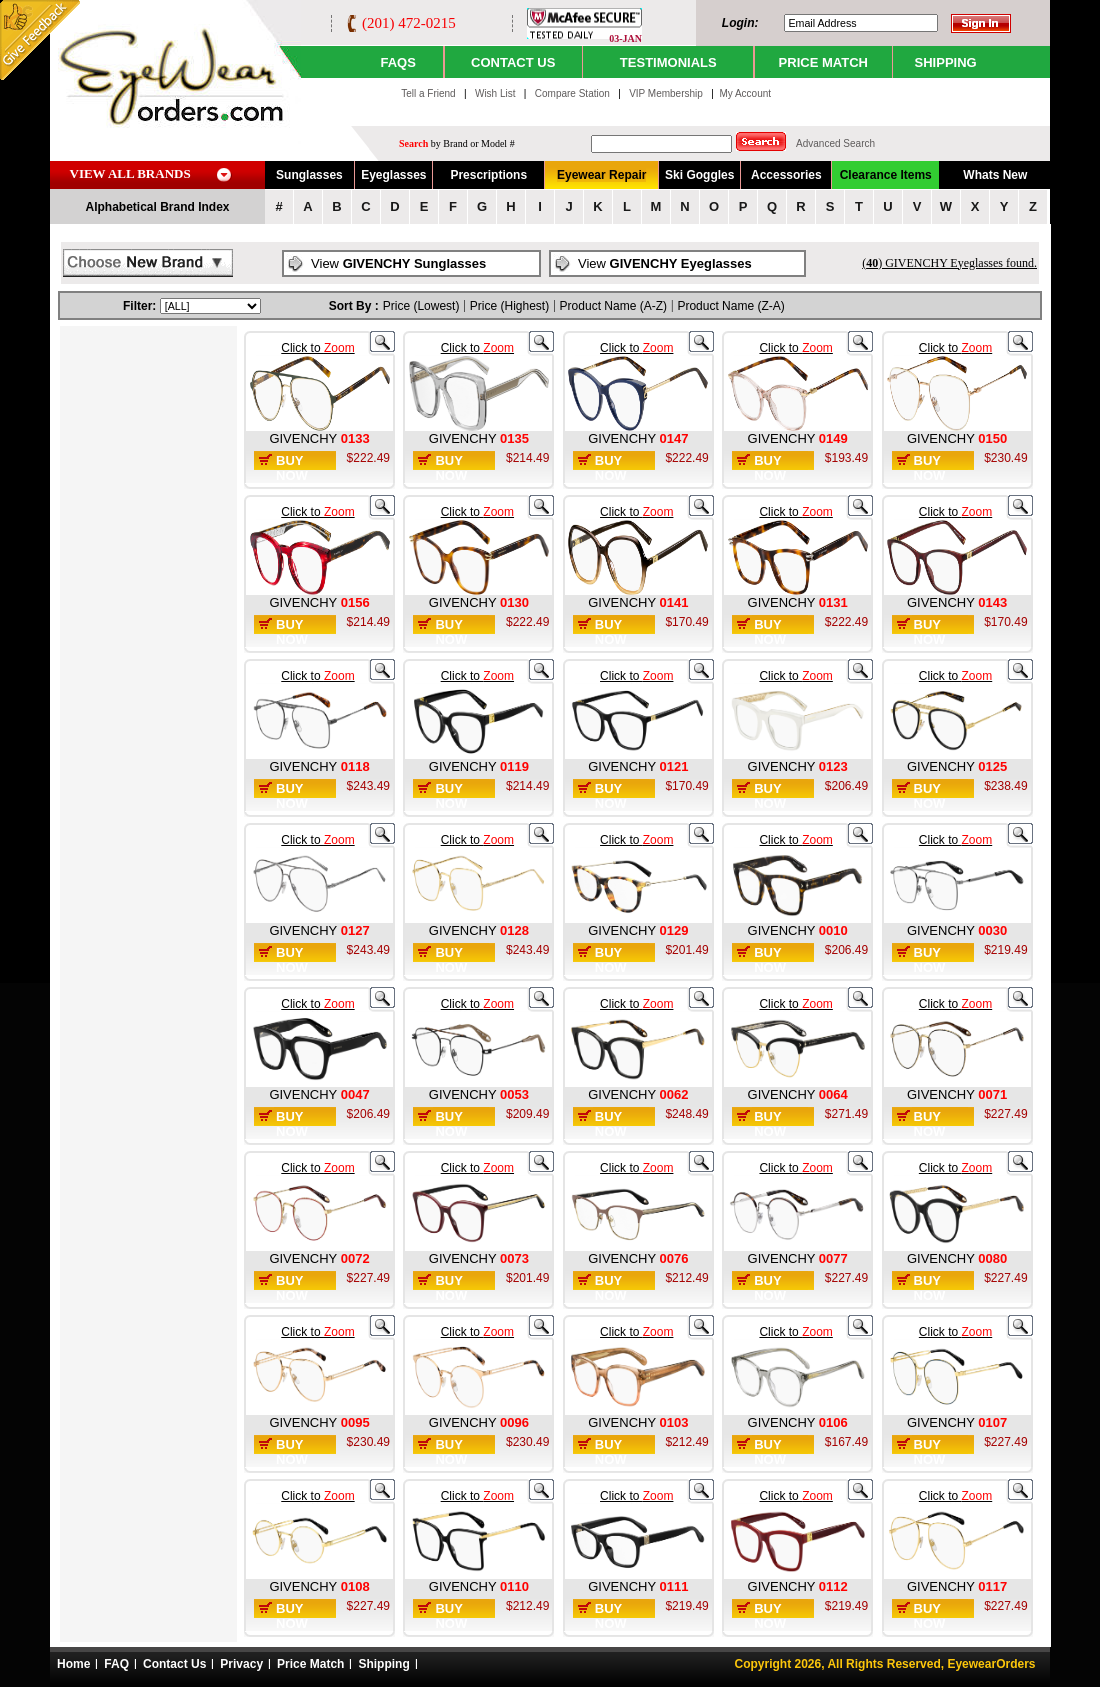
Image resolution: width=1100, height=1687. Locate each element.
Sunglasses (309, 175)
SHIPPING (946, 62)
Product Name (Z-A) (730, 306)
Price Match (310, 1664)
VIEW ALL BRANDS (130, 173)
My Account (745, 93)
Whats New (995, 175)
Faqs (397, 62)
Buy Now (292, 468)
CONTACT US (513, 62)
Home (73, 1664)
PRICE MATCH (823, 62)
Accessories (786, 175)
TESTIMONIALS (668, 62)
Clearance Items (886, 175)
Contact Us (174, 1664)
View (398, 263)
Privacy (241, 1664)
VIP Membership (666, 93)
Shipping (383, 1664)
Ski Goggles (699, 175)
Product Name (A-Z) (613, 306)
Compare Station (574, 93)
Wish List (496, 93)
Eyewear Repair (601, 175)
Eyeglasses (393, 175)
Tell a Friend (428, 93)
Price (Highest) (509, 306)
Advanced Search (835, 143)
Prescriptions (488, 175)
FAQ (116, 1664)
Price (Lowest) (421, 306)
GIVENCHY (304, 438)
